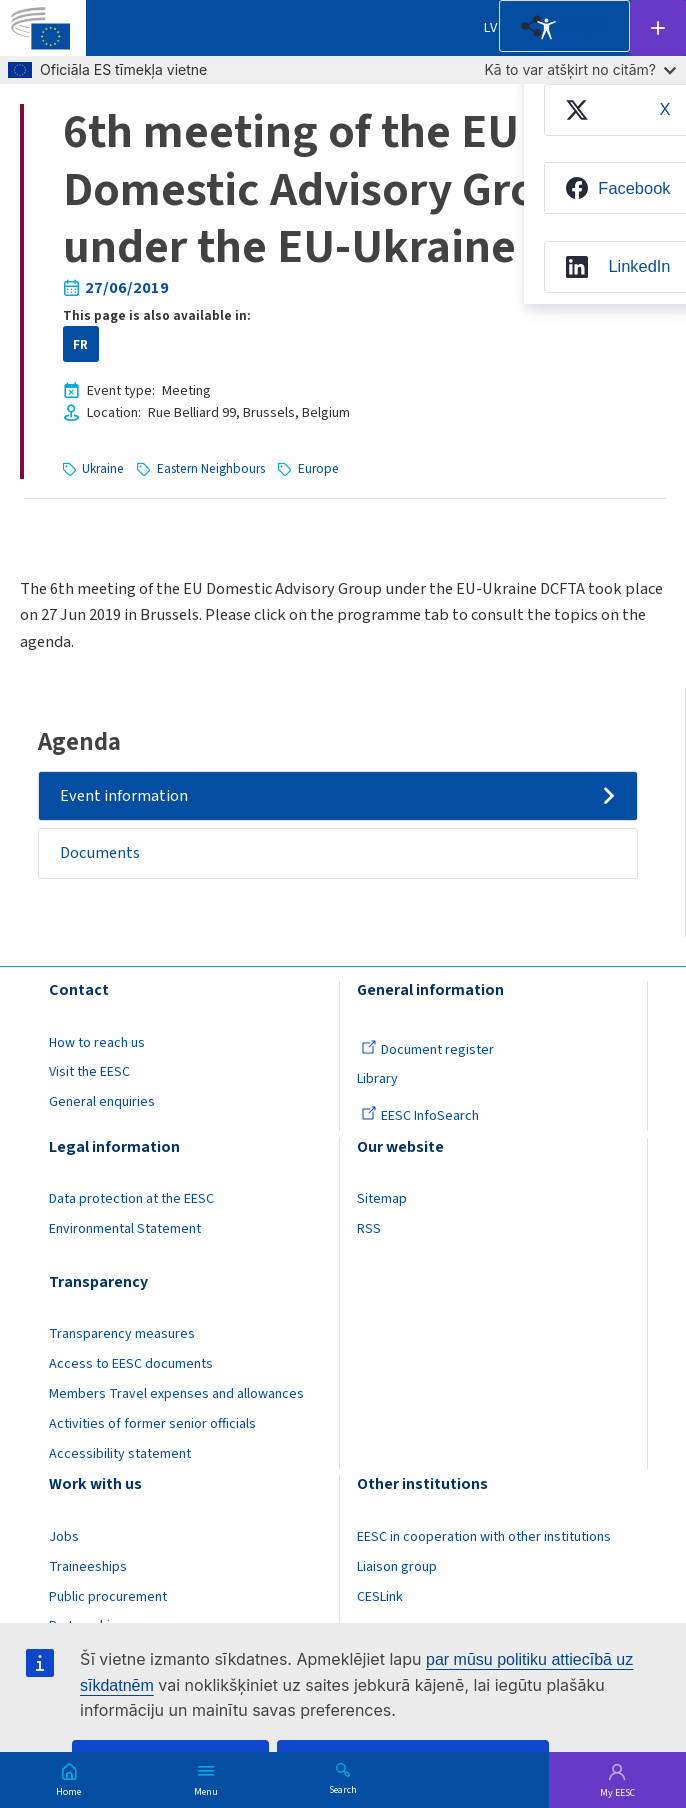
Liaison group (397, 1567)
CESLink (380, 1597)
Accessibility (546, 28)
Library (377, 1079)
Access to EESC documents (131, 1364)
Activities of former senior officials (152, 1424)
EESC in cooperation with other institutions (484, 1537)
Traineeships (88, 1567)
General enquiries (102, 1102)
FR (80, 344)
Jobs (64, 1537)
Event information (124, 796)
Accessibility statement (120, 1454)
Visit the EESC (89, 1072)
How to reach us (97, 1043)
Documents (100, 853)
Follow (658, 28)
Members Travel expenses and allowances (176, 1394)
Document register (427, 1050)
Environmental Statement (125, 1229)
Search (343, 1789)
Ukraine (103, 468)
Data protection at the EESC (131, 1199)
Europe (318, 468)
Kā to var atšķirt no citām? (580, 69)
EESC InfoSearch (420, 1116)
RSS (369, 1229)
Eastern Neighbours (211, 468)
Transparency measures (122, 1334)
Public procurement (108, 1597)
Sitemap (382, 1199)
